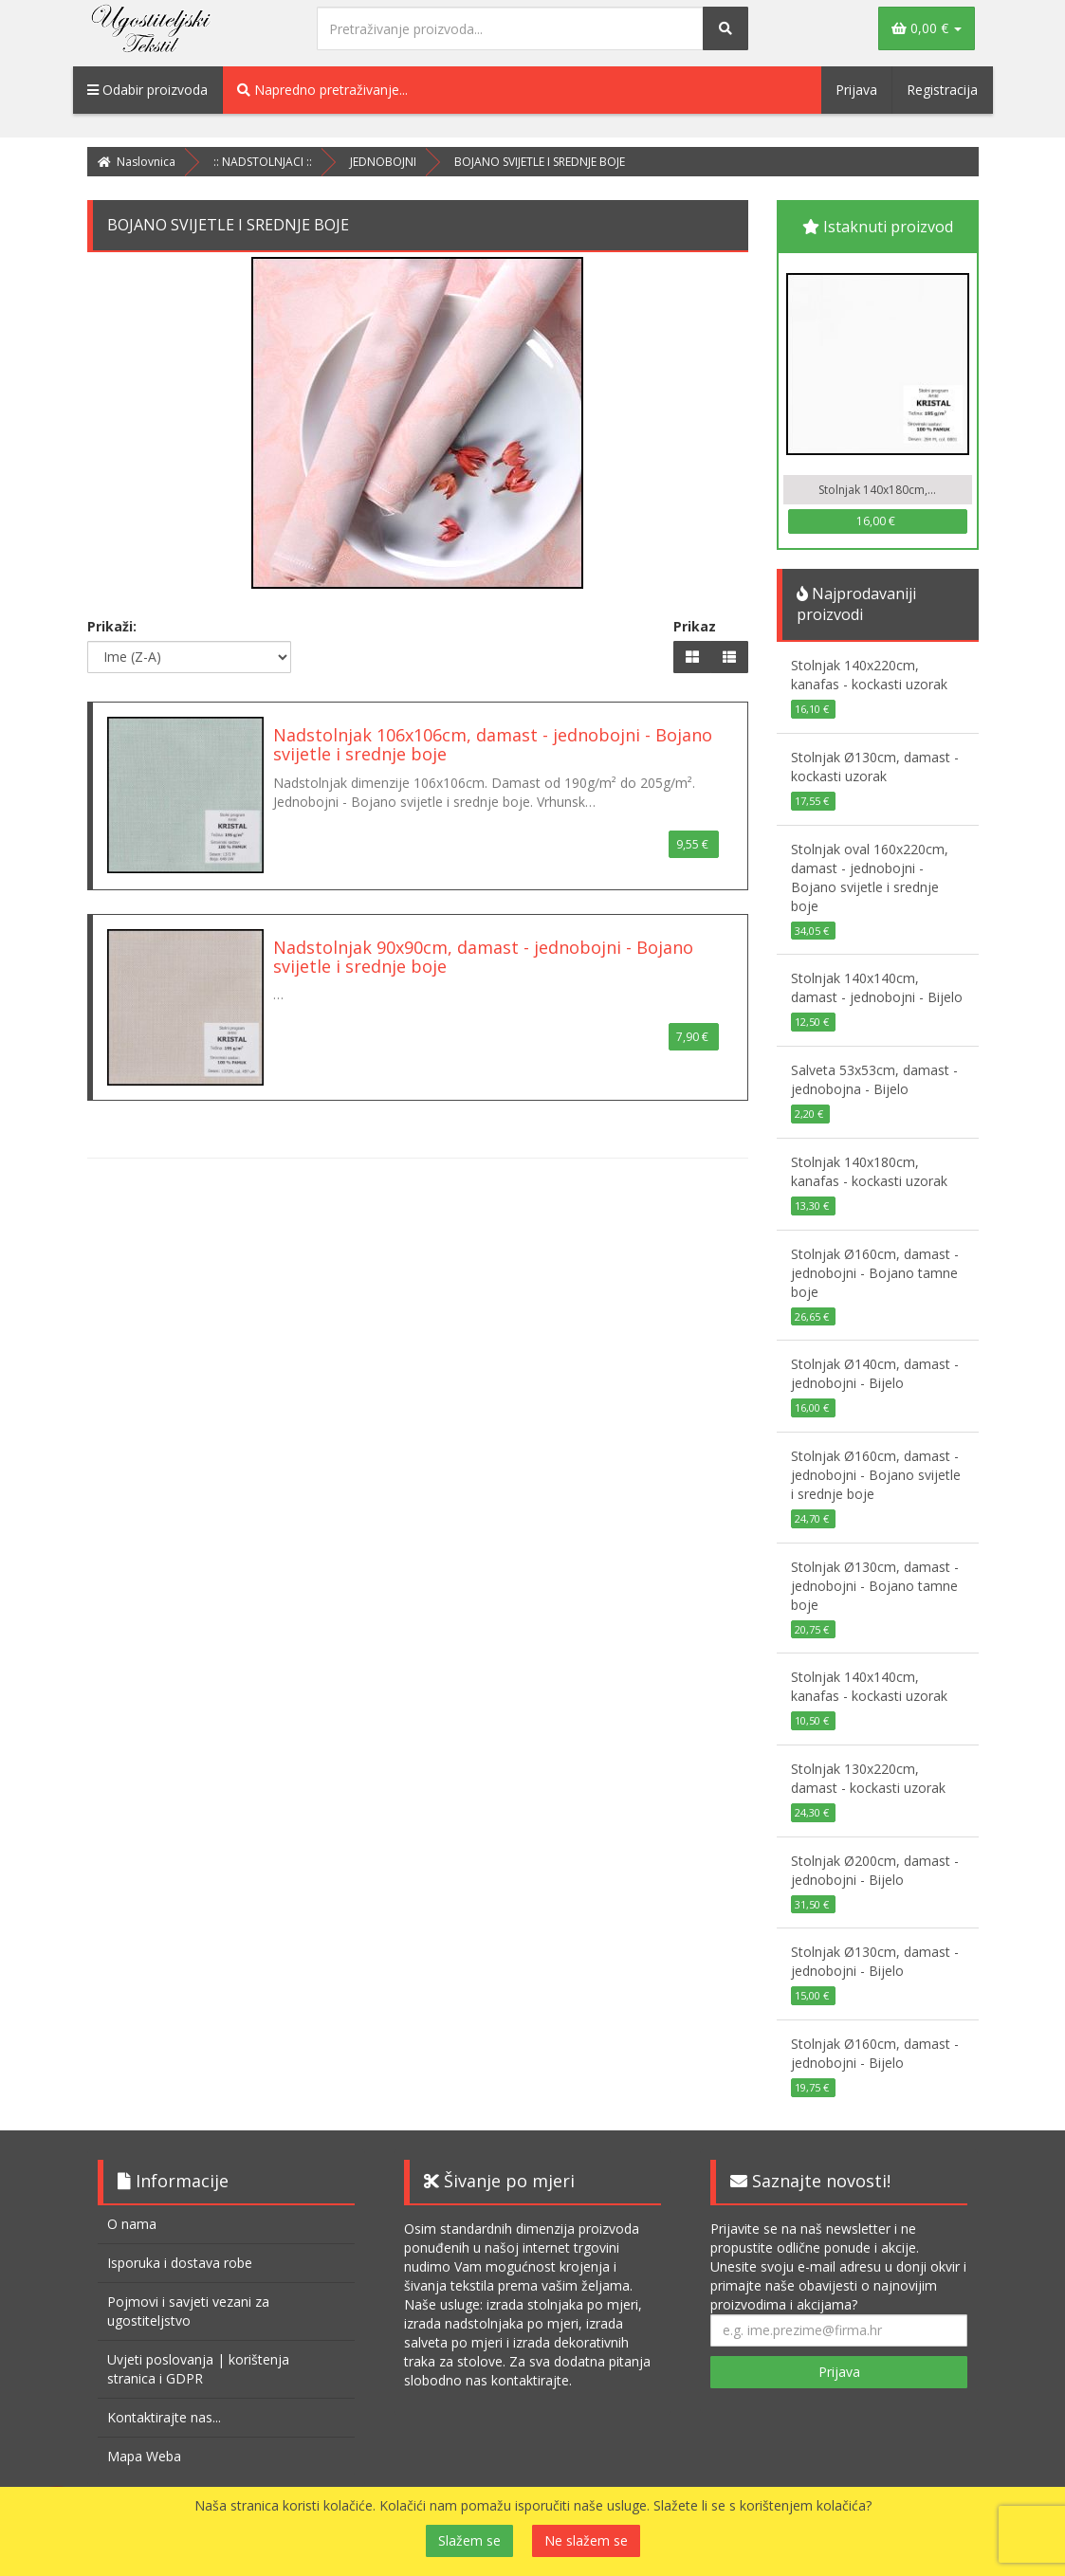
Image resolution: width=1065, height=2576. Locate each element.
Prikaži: (112, 626)
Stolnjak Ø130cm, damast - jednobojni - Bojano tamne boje (875, 1586)
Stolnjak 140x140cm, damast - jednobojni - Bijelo (877, 987)
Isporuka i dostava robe (179, 2263)
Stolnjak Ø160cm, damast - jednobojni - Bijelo (875, 2053)
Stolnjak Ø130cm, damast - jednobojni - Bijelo (875, 1961)
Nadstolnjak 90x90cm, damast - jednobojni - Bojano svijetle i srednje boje (483, 956)
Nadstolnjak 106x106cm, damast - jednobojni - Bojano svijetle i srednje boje (492, 744)
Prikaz (694, 626)
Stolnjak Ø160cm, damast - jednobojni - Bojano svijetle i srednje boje (876, 1475)
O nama (131, 2224)
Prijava (856, 90)
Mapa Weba (144, 2456)
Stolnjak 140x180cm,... (877, 490)
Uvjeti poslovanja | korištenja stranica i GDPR (198, 2368)
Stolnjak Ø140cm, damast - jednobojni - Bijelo (875, 1373)
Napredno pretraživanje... (322, 90)
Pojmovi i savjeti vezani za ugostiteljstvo (188, 2311)
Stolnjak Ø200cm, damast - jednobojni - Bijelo (875, 1870)
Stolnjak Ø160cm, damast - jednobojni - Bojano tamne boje (875, 1273)
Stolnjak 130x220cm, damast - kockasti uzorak (868, 1778)
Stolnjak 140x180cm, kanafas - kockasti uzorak (869, 1171)
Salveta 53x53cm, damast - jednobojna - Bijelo (874, 1079)
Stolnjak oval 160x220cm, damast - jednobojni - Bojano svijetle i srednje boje (869, 877)
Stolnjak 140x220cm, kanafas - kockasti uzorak (869, 674)
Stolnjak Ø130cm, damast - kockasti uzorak (875, 766)
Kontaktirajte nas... (164, 2417)
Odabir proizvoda (147, 90)
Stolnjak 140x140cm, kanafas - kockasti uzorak (869, 1686)
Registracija (942, 90)
